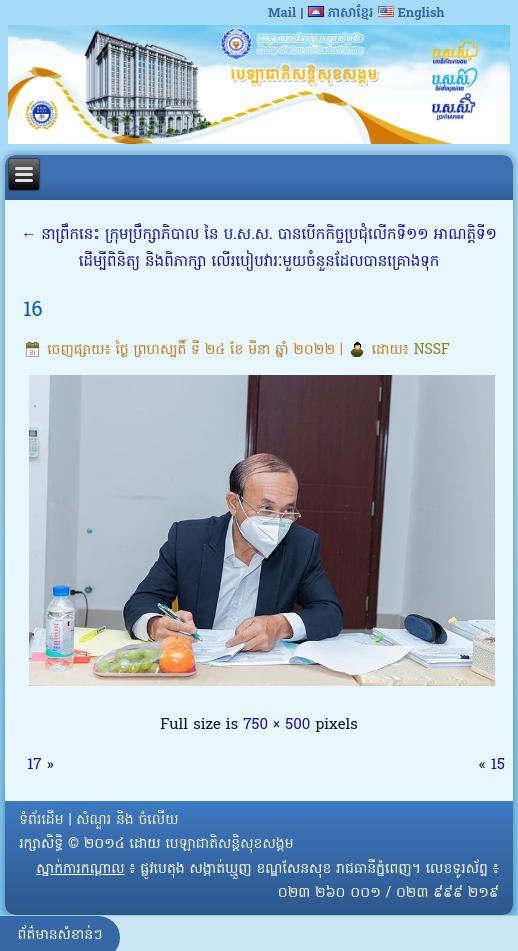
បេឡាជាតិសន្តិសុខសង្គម (229, 844)
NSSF (432, 350)
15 (498, 765)
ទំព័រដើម (41, 820)
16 (32, 311)
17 (34, 765)
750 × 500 (276, 725)
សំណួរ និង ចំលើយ (127, 820)
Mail (282, 13)
